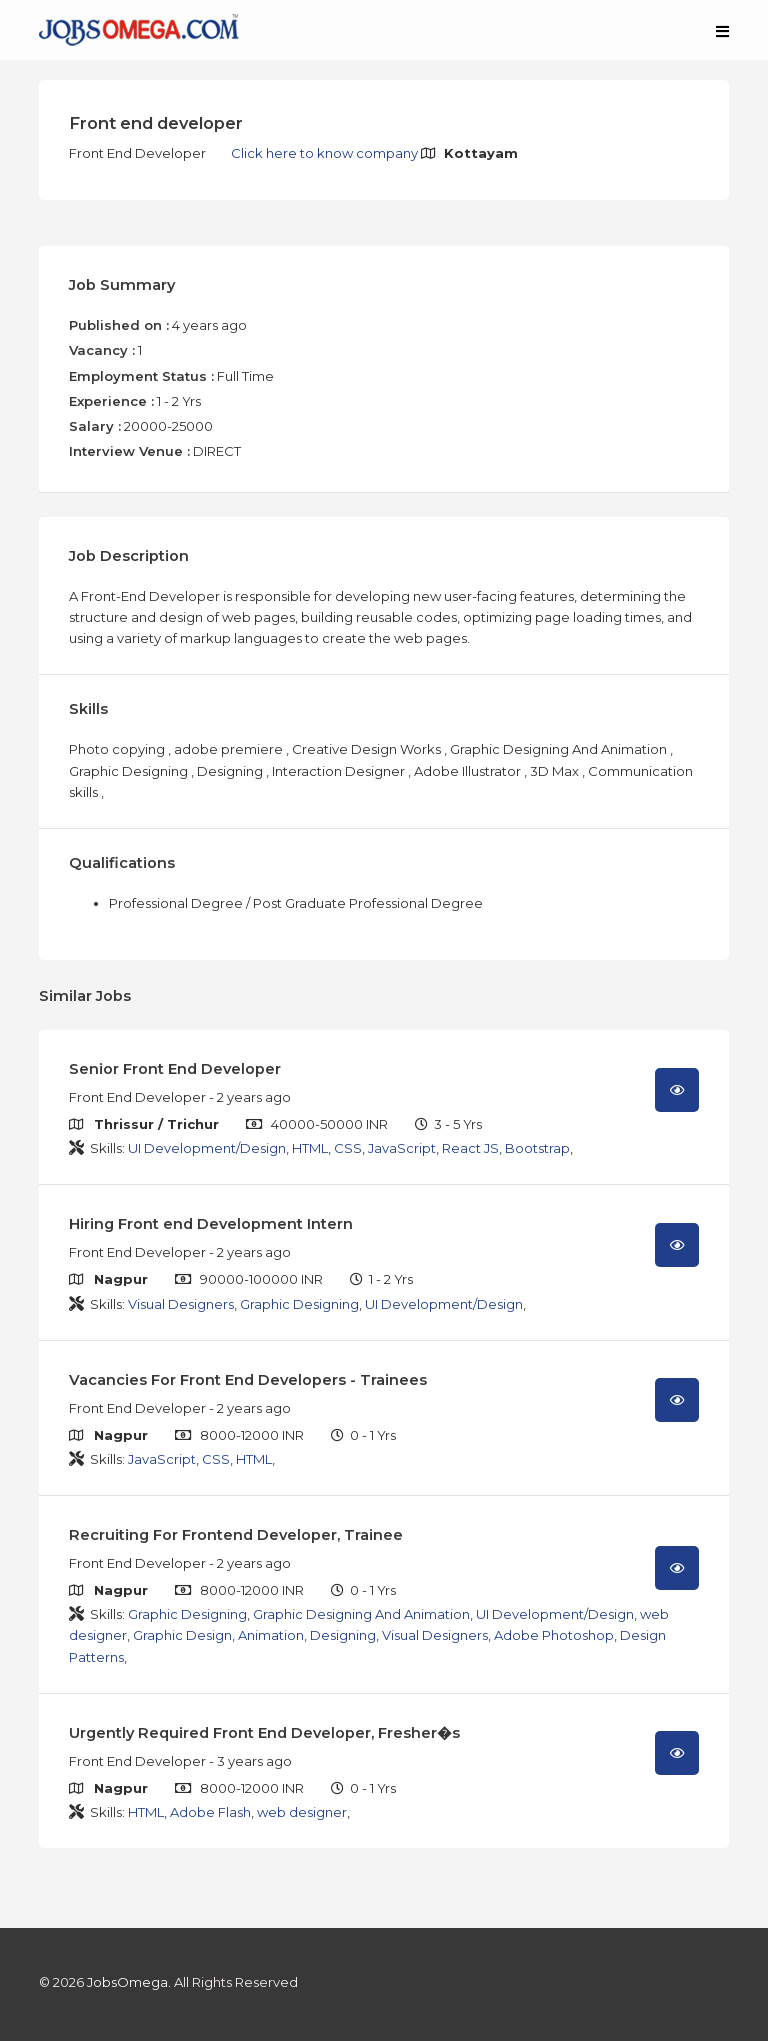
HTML (310, 1148)
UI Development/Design (207, 1148)
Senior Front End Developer (175, 1069)
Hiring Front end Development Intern (211, 1224)
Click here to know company (326, 153)
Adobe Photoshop (554, 1635)
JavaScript (402, 1148)
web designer (302, 1812)
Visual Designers (181, 1304)
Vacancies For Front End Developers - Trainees (248, 1380)
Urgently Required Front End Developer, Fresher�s (264, 1733)
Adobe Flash (210, 1812)
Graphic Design (182, 1635)
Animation (271, 1635)
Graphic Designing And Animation (361, 1614)
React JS (470, 1148)
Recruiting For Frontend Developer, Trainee (236, 1535)
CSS (348, 1148)
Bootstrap (537, 1148)
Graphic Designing (299, 1304)
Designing (343, 1635)
